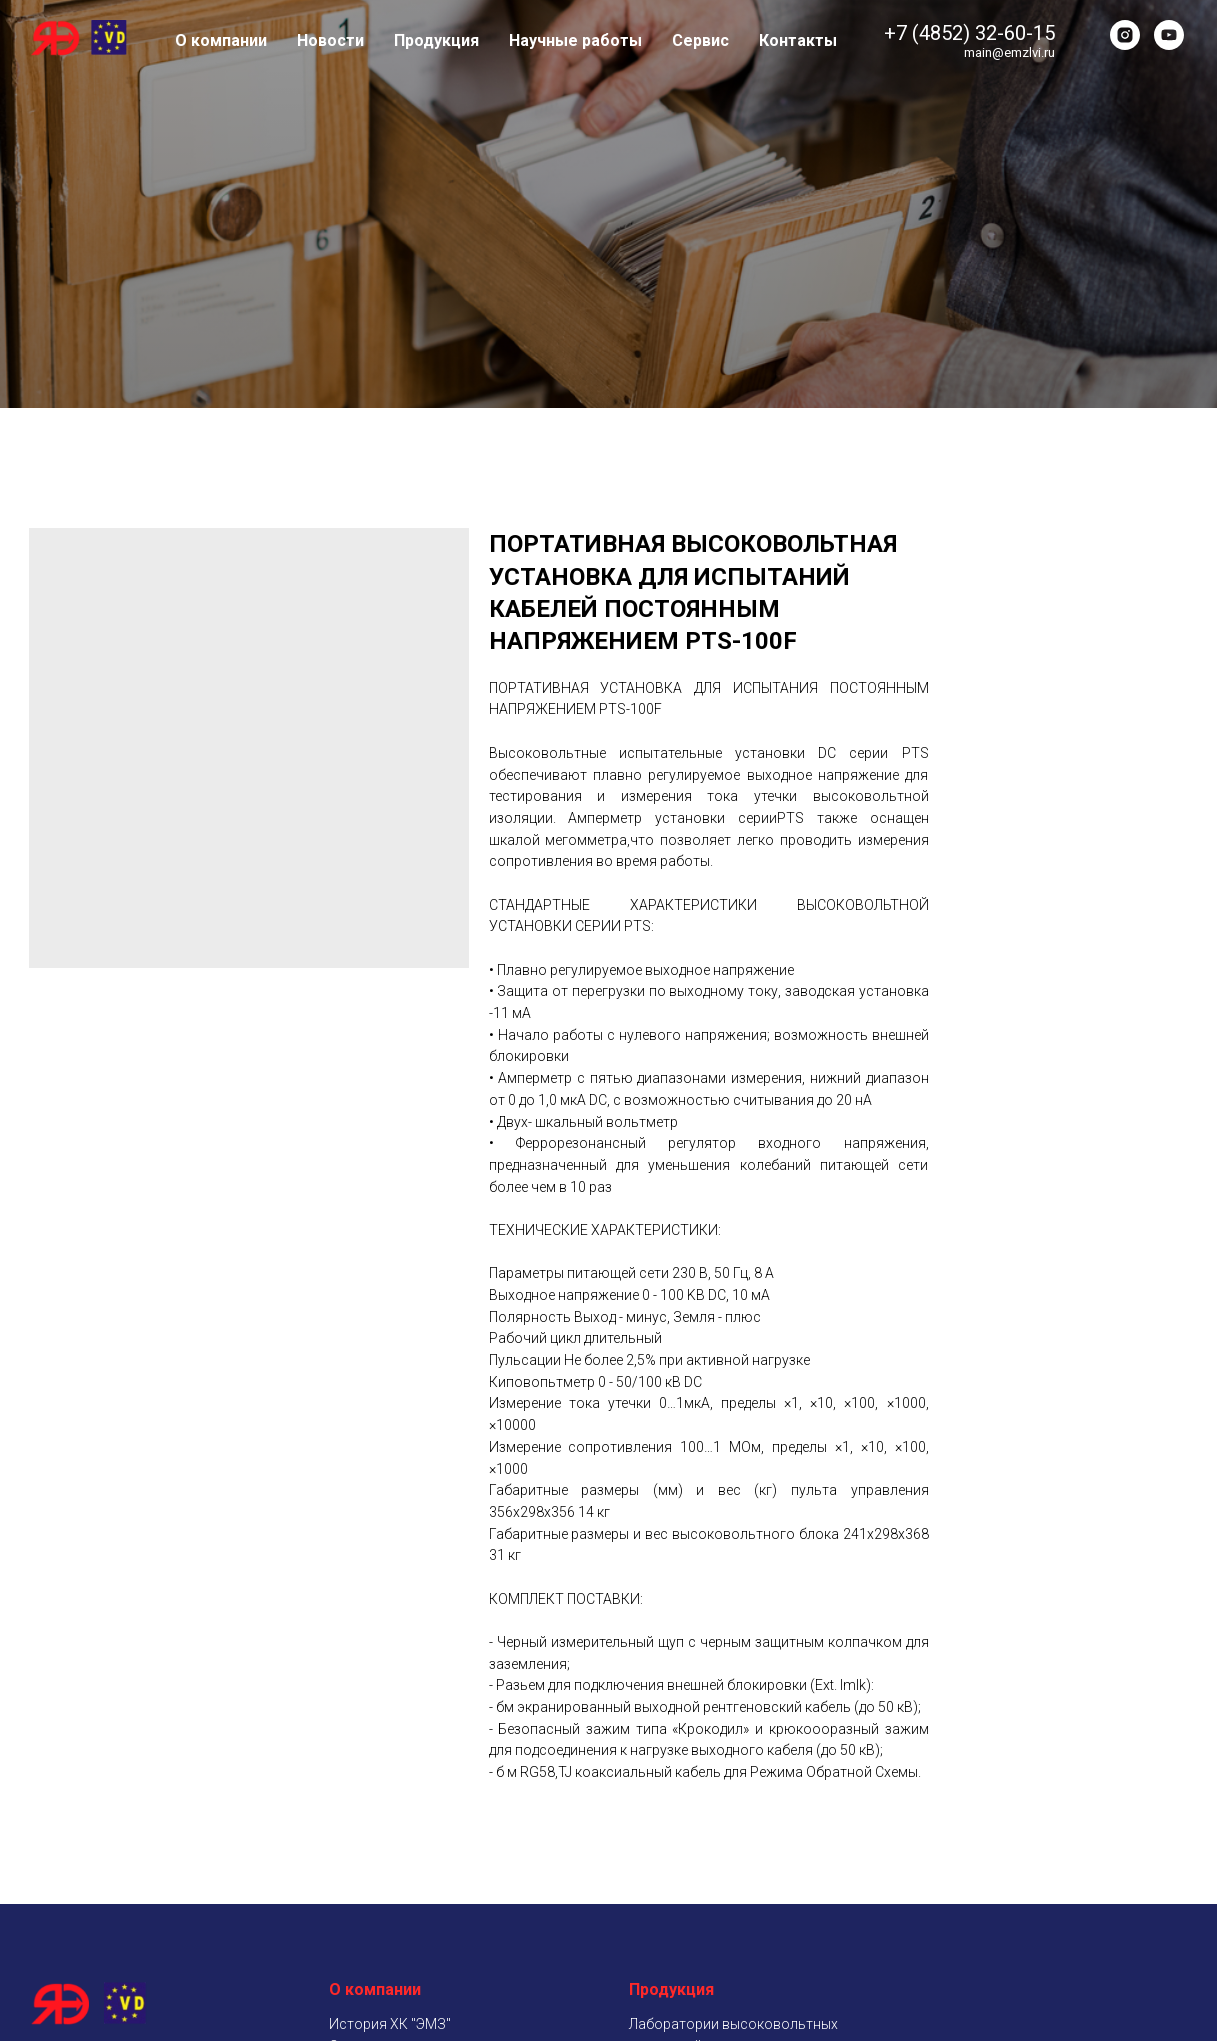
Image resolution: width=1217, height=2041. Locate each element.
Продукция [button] (436, 40)
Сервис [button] (700, 40)
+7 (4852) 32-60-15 (969, 33)
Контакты (798, 40)
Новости (330, 40)
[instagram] (1125, 35)
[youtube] (1169, 35)
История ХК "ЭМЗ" (390, 2024)
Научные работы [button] (575, 40)
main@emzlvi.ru (1009, 52)
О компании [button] (221, 40)
